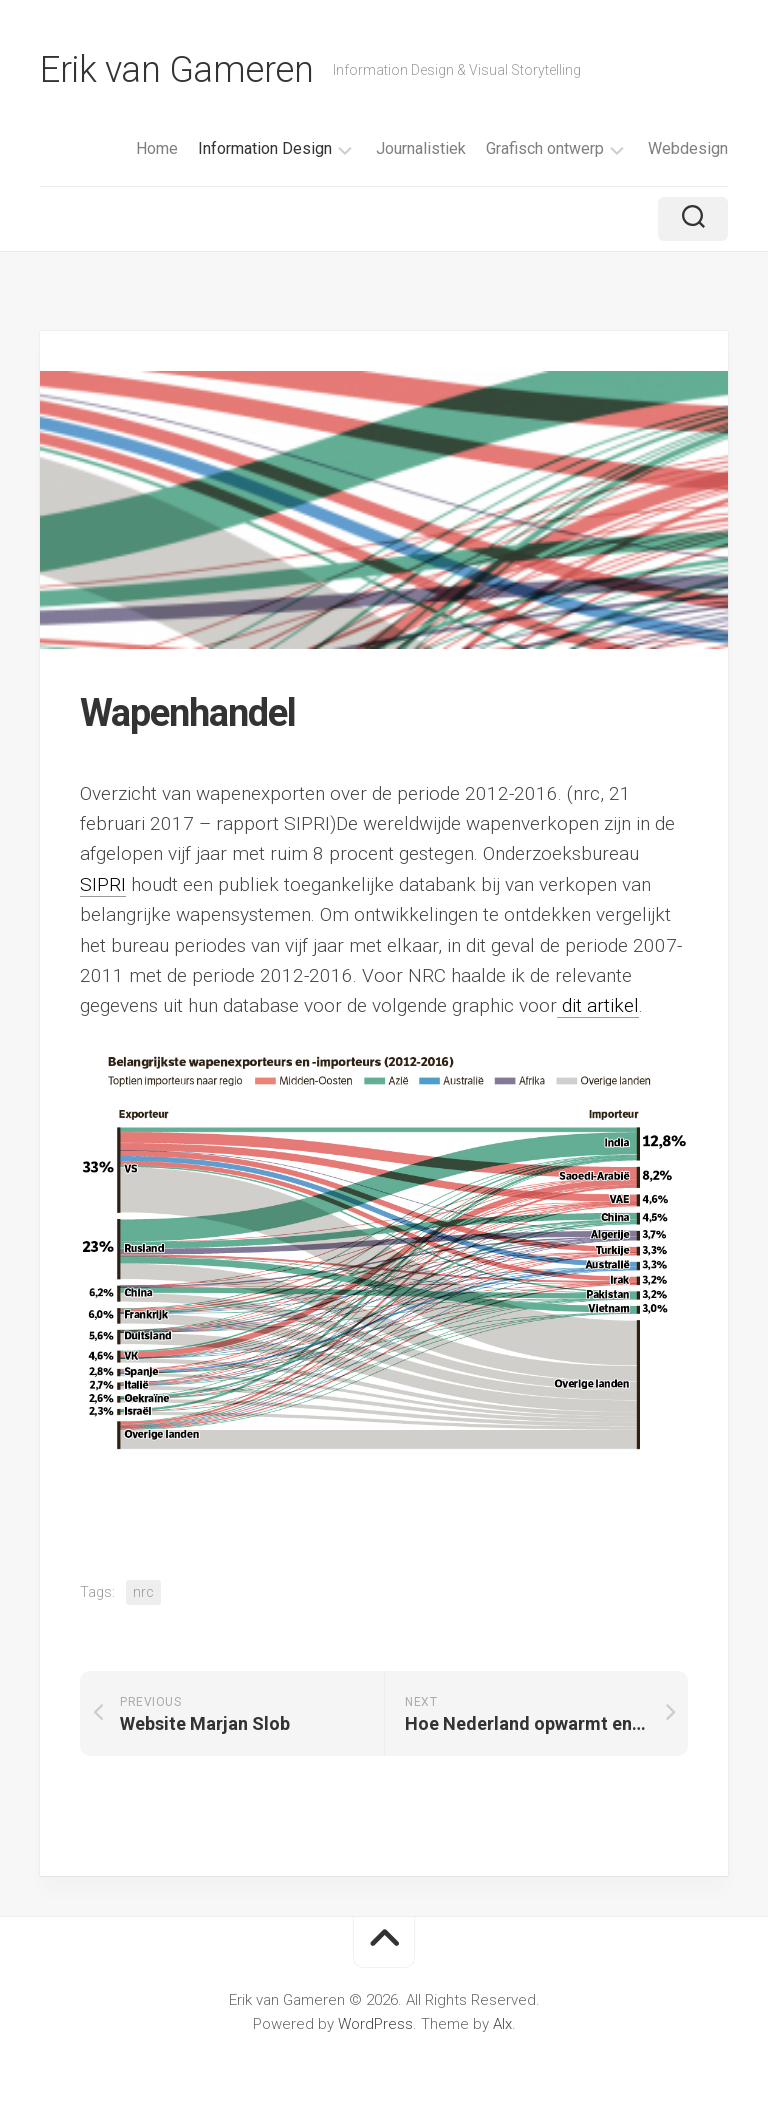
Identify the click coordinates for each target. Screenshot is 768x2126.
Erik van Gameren (176, 70)
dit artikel (598, 1005)
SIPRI (103, 884)
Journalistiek (421, 148)
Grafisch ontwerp (545, 148)
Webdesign (688, 148)
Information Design (265, 148)
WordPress (375, 2024)
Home (157, 148)
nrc (143, 1592)
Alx (502, 2024)
